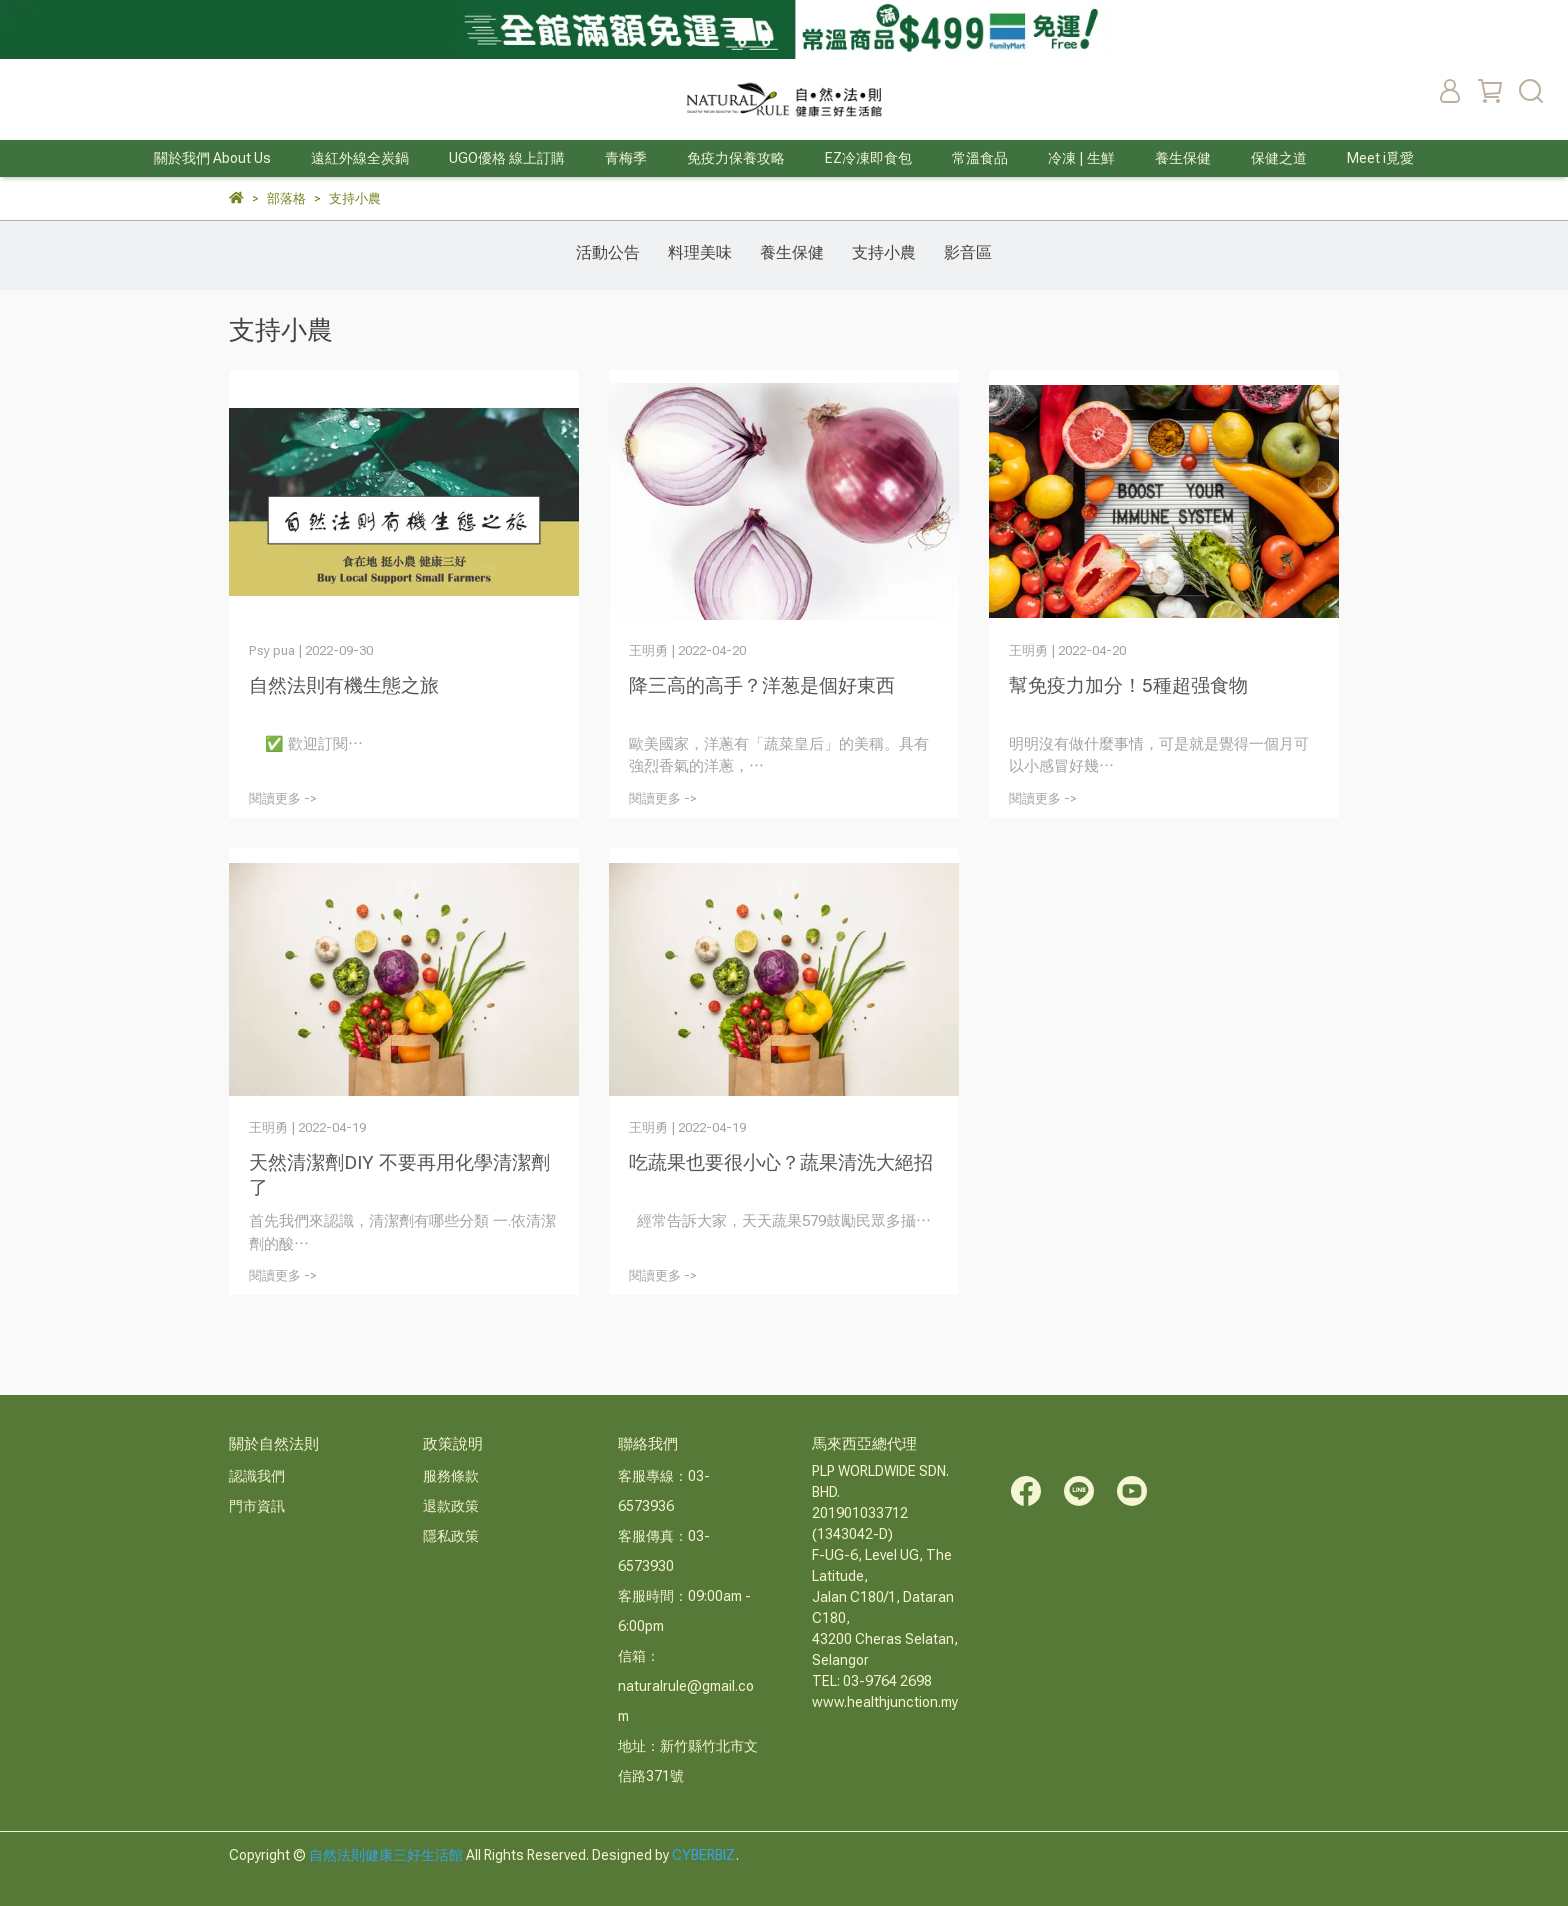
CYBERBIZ (704, 1855)
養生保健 (792, 252)
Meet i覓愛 (1380, 158)
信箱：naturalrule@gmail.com (686, 1686)
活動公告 (608, 252)
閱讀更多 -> (283, 798)
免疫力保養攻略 (736, 158)
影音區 (968, 252)
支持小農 (884, 252)
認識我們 (257, 1476)
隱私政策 (451, 1536)
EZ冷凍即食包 (868, 158)
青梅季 (626, 158)
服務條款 (451, 1476)
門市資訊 (257, 1506)
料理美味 (700, 252)
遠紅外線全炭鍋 (360, 158)
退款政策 (451, 1506)
